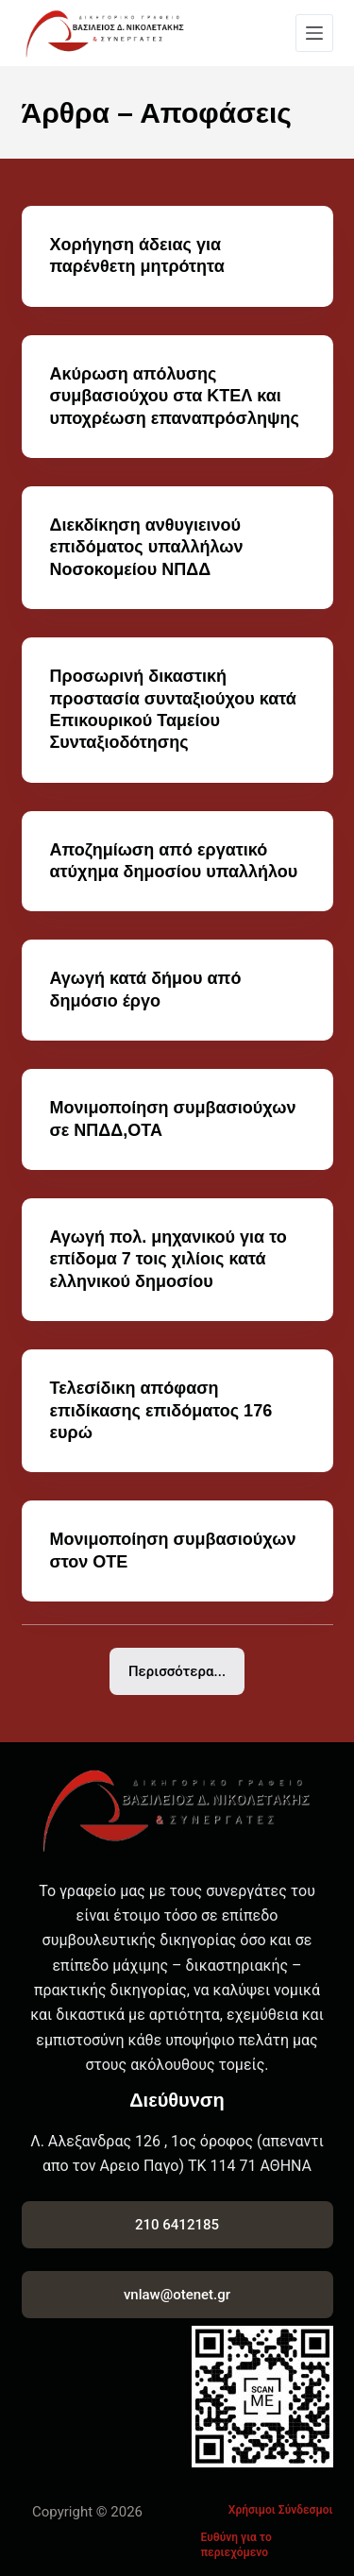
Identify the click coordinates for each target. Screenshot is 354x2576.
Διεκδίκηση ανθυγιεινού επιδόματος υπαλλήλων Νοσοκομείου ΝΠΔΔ (147, 547)
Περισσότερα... (177, 1671)
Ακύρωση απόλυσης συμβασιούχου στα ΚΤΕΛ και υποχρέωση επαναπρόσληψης (174, 396)
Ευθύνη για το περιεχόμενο (236, 2545)
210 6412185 (177, 2224)
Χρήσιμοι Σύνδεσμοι (280, 2510)
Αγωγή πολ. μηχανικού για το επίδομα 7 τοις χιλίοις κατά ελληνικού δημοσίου (168, 1259)
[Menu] (314, 33)
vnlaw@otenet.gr (177, 2294)
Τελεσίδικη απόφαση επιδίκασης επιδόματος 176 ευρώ (161, 1410)
